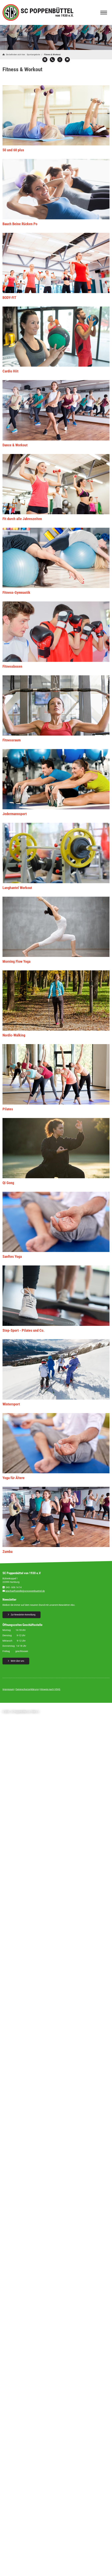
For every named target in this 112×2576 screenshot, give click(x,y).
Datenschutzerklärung (27, 1689)
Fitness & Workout (52, 54)
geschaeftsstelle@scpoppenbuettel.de (25, 1591)
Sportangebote (33, 54)
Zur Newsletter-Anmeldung (23, 1614)
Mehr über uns (17, 1661)
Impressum (8, 1689)
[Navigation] (104, 12)
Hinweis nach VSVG (50, 1689)
